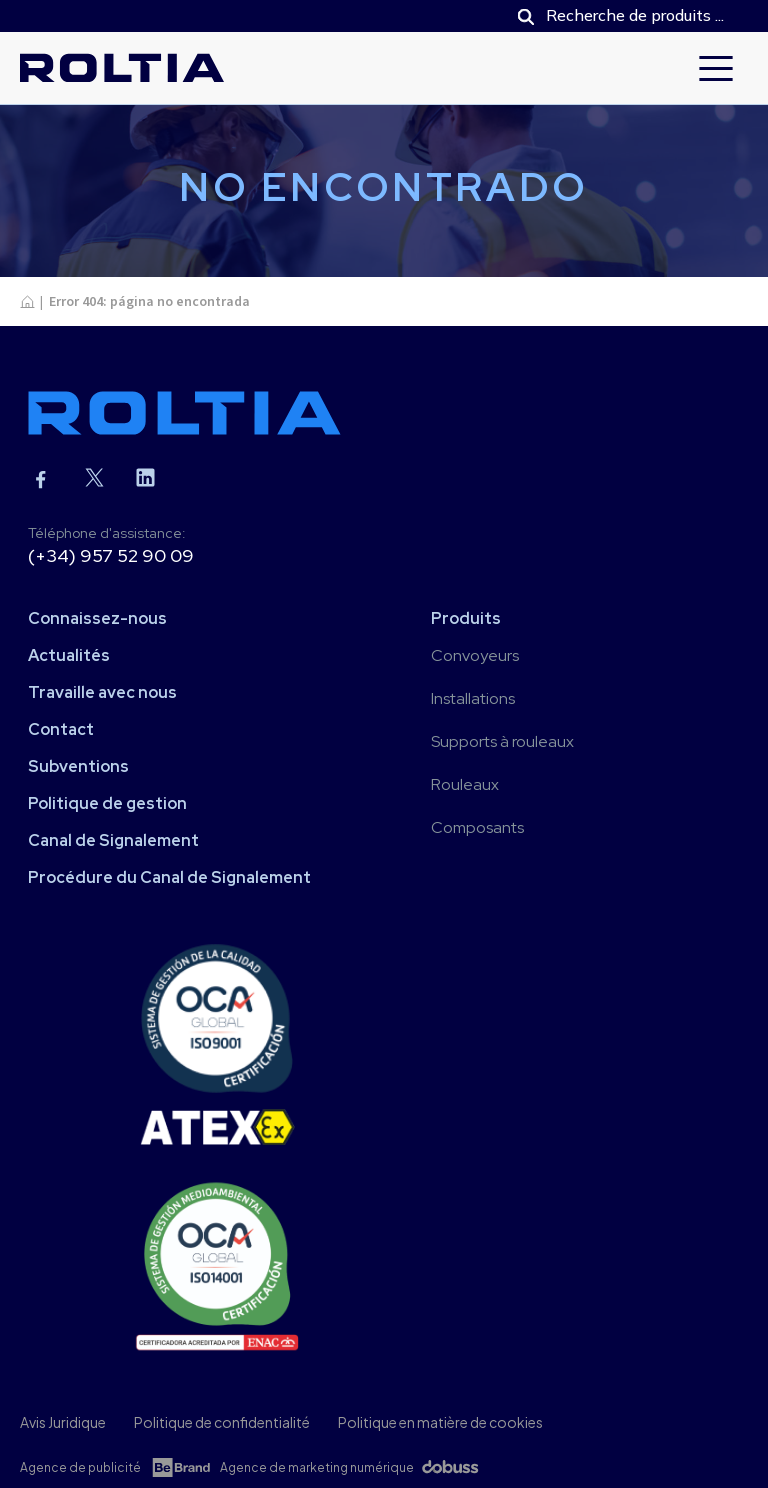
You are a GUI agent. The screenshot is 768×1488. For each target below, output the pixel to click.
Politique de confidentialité (222, 1422)
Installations (473, 698)
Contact (61, 729)
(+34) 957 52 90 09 (111, 555)
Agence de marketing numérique (317, 1467)
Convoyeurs (475, 655)
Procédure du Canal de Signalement (169, 877)
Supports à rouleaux (502, 741)
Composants (477, 827)
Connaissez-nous (97, 618)
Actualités (69, 655)
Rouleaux (465, 784)
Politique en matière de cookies (440, 1422)
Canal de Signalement (113, 840)
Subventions (78, 766)
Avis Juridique (63, 1422)
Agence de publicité (80, 1467)
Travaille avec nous (102, 692)
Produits (466, 618)
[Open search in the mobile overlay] (623, 16)
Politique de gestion (107, 803)
